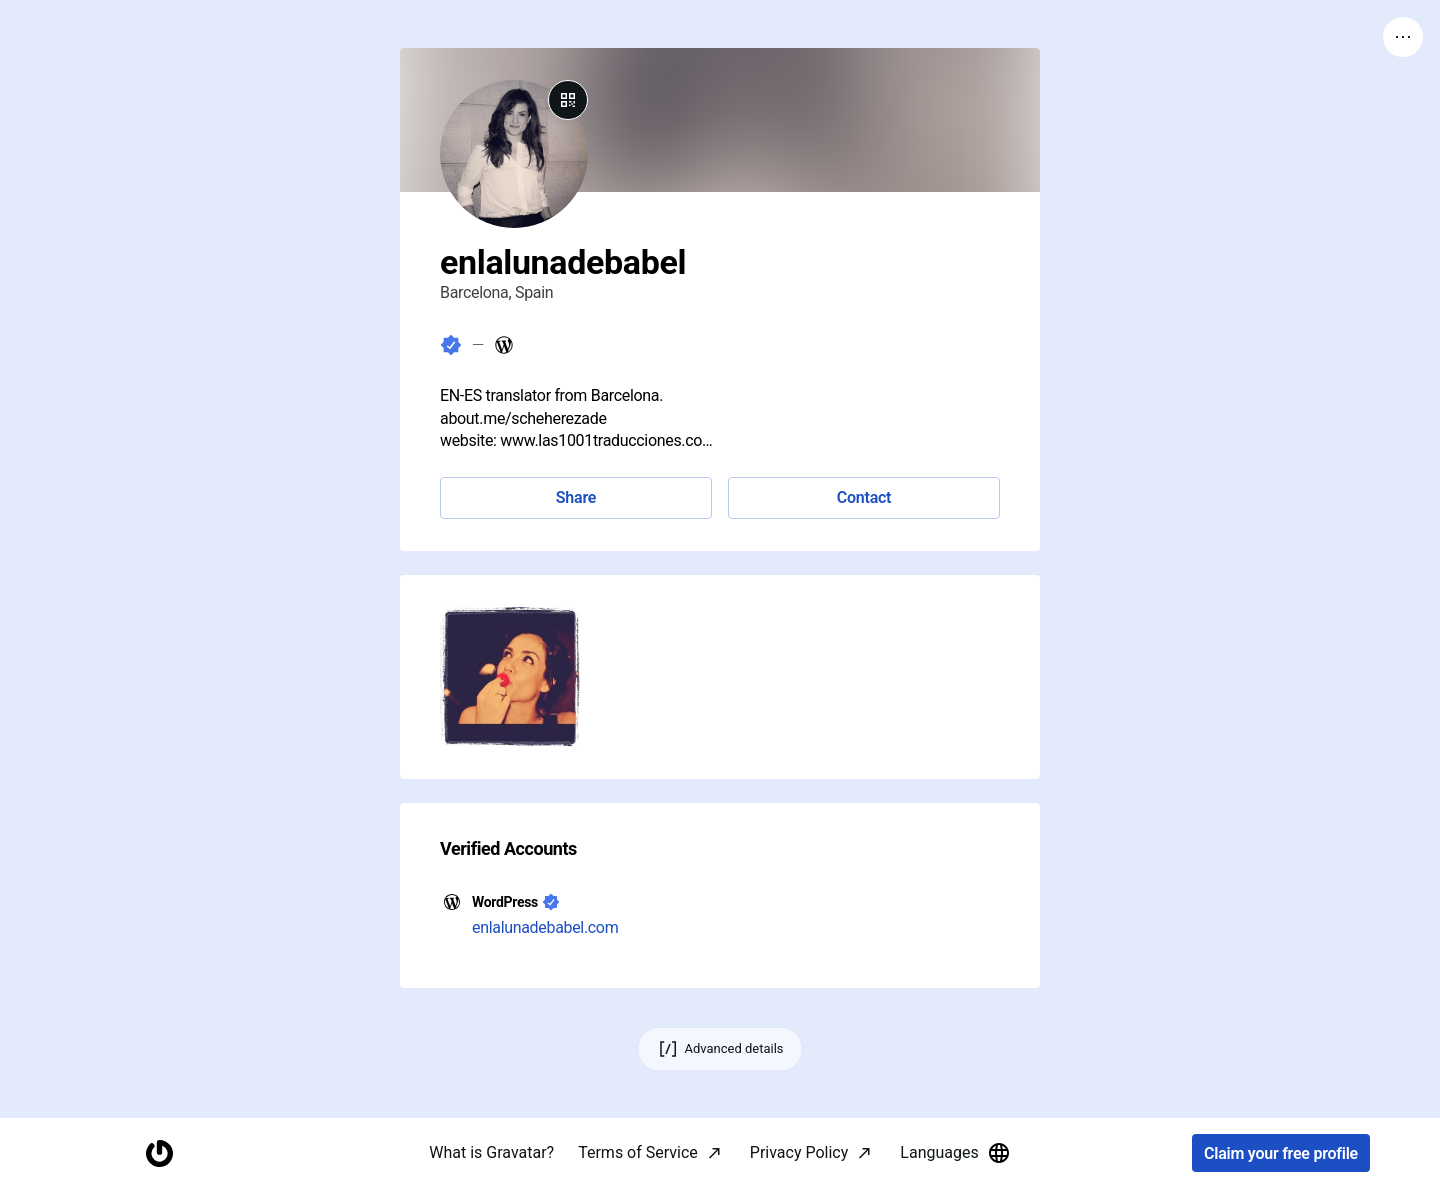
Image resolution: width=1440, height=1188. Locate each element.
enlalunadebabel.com (545, 927)
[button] (510, 677)
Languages (955, 1153)
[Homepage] (159, 1153)
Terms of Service (638, 1152)
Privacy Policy (799, 1152)
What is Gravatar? (491, 1152)
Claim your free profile (1281, 1153)
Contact (864, 497)
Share (576, 497)
